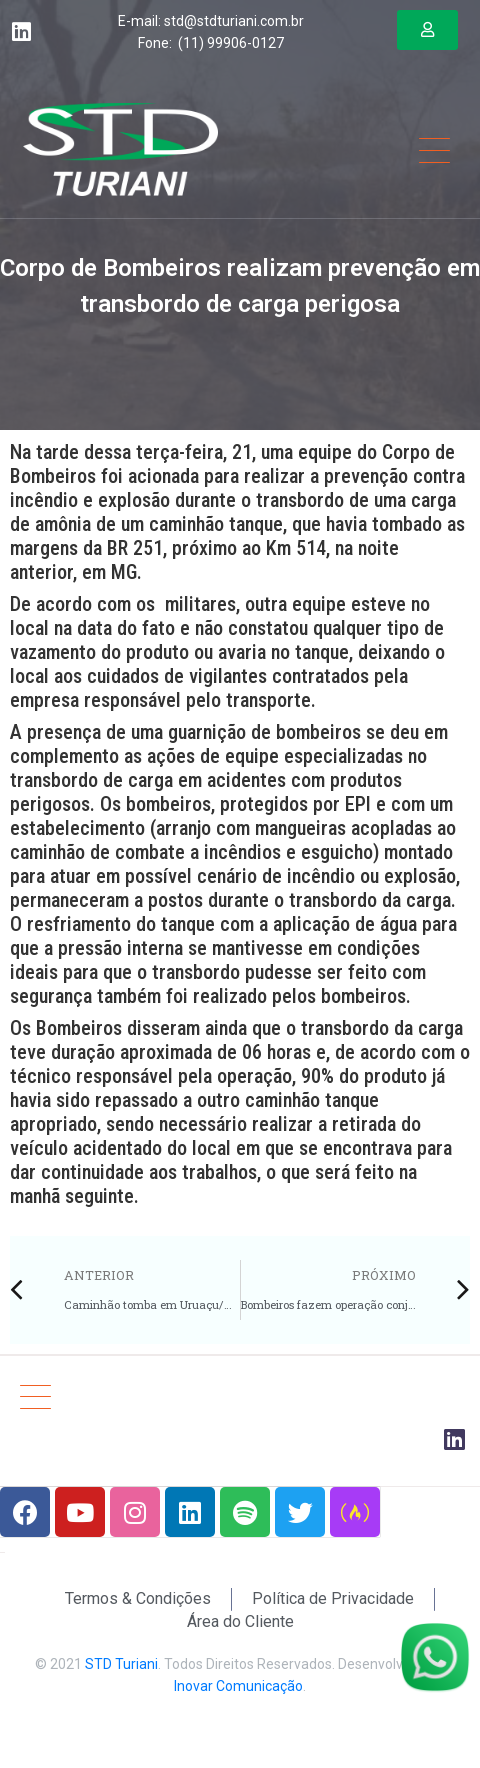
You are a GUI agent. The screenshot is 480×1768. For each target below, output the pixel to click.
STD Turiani (121, 1664)
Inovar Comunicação (238, 1686)
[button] (427, 30)
